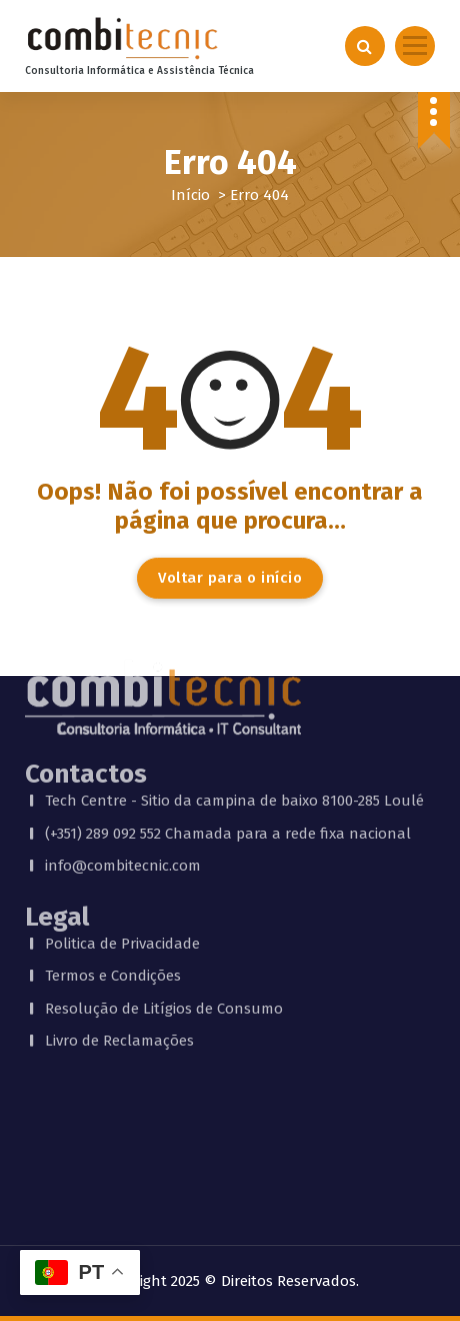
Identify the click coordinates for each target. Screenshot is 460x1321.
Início (190, 195)
